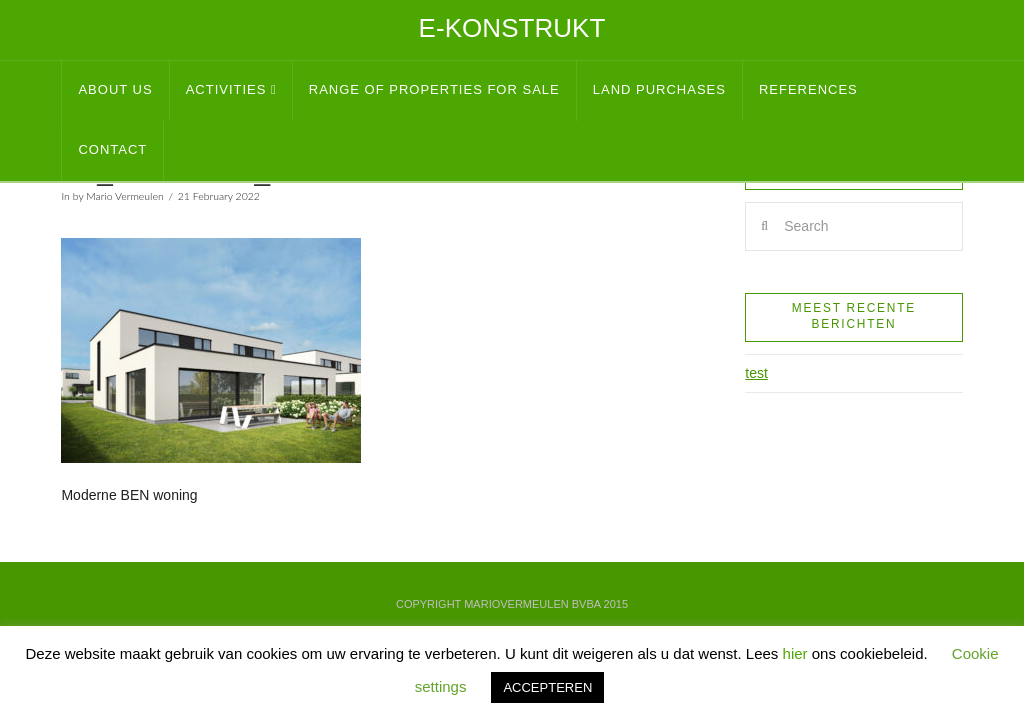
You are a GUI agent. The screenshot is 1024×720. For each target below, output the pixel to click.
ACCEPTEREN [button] (547, 687)
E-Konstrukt (512, 28)
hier (795, 653)
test (756, 373)
